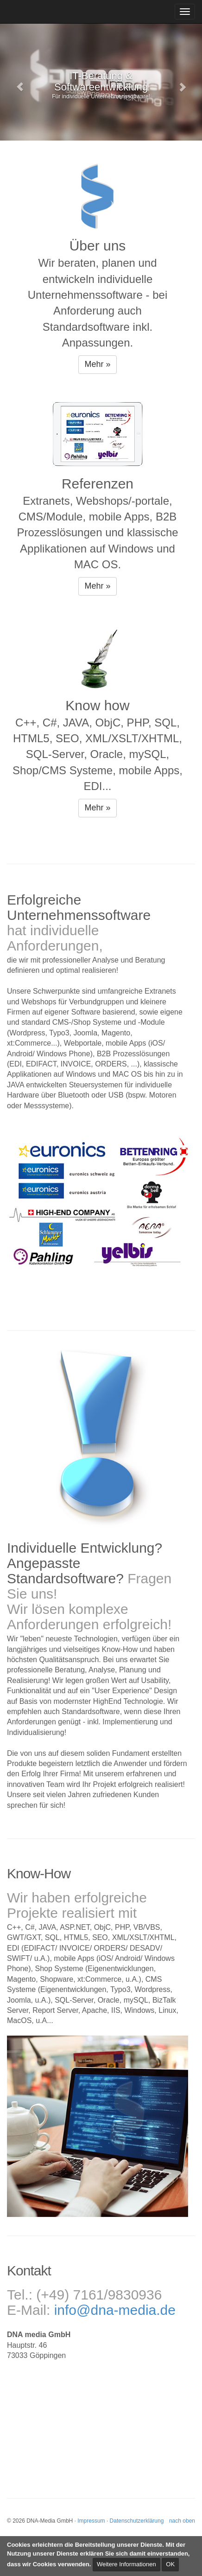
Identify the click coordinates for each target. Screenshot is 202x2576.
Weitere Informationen (126, 2564)
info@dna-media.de (115, 2310)
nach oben (182, 2521)
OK (170, 2564)
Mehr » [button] (97, 364)
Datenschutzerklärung (137, 2521)
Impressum (91, 2521)
